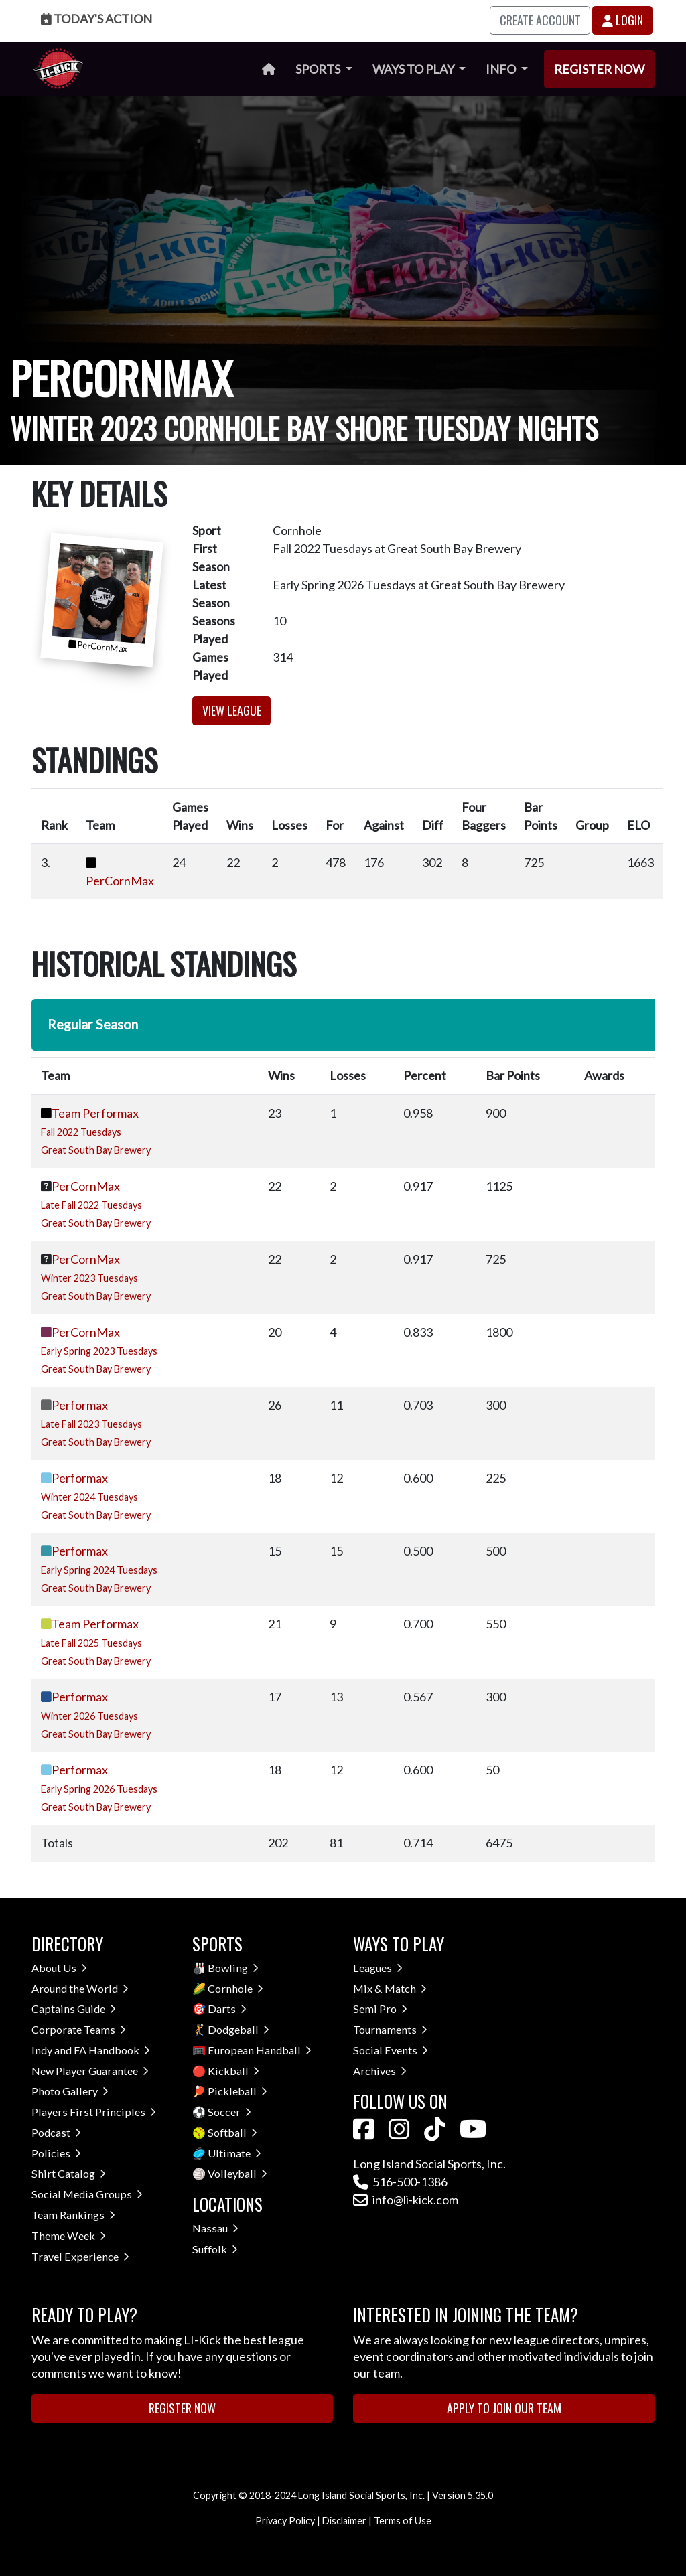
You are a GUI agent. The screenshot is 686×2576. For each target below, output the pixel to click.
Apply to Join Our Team (504, 2408)
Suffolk (215, 2249)
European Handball (260, 2050)
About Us (59, 1967)
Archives (380, 2070)
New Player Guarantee (90, 2070)
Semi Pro (380, 2008)
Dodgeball (238, 2029)
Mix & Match (390, 1988)
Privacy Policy (285, 2520)
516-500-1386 (400, 2181)
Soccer (229, 2111)
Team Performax (95, 1113)
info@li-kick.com (405, 2199)
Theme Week (68, 2235)
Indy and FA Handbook (90, 2050)
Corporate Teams (78, 2029)
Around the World (80, 1988)
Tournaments (390, 2029)
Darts (227, 2008)
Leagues (378, 1967)
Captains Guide (73, 2008)
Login (622, 20)
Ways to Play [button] (414, 69)
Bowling (233, 1967)
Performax (80, 1404)
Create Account (540, 20)
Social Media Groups (87, 2194)
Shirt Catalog (68, 2173)
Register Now (599, 69)
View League (231, 710)
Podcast (56, 2132)
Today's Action (96, 18)
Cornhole (235, 1988)
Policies (56, 2153)
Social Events (390, 2050)
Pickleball (237, 2091)
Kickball (233, 2070)
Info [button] (502, 69)
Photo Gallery (70, 2091)
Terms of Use (402, 2520)
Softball (232, 2132)
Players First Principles (93, 2111)
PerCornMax (120, 880)
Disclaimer (344, 2520)
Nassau (215, 2228)
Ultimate (234, 2153)
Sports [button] (318, 69)
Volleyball (237, 2173)
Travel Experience (80, 2256)
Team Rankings (73, 2214)
